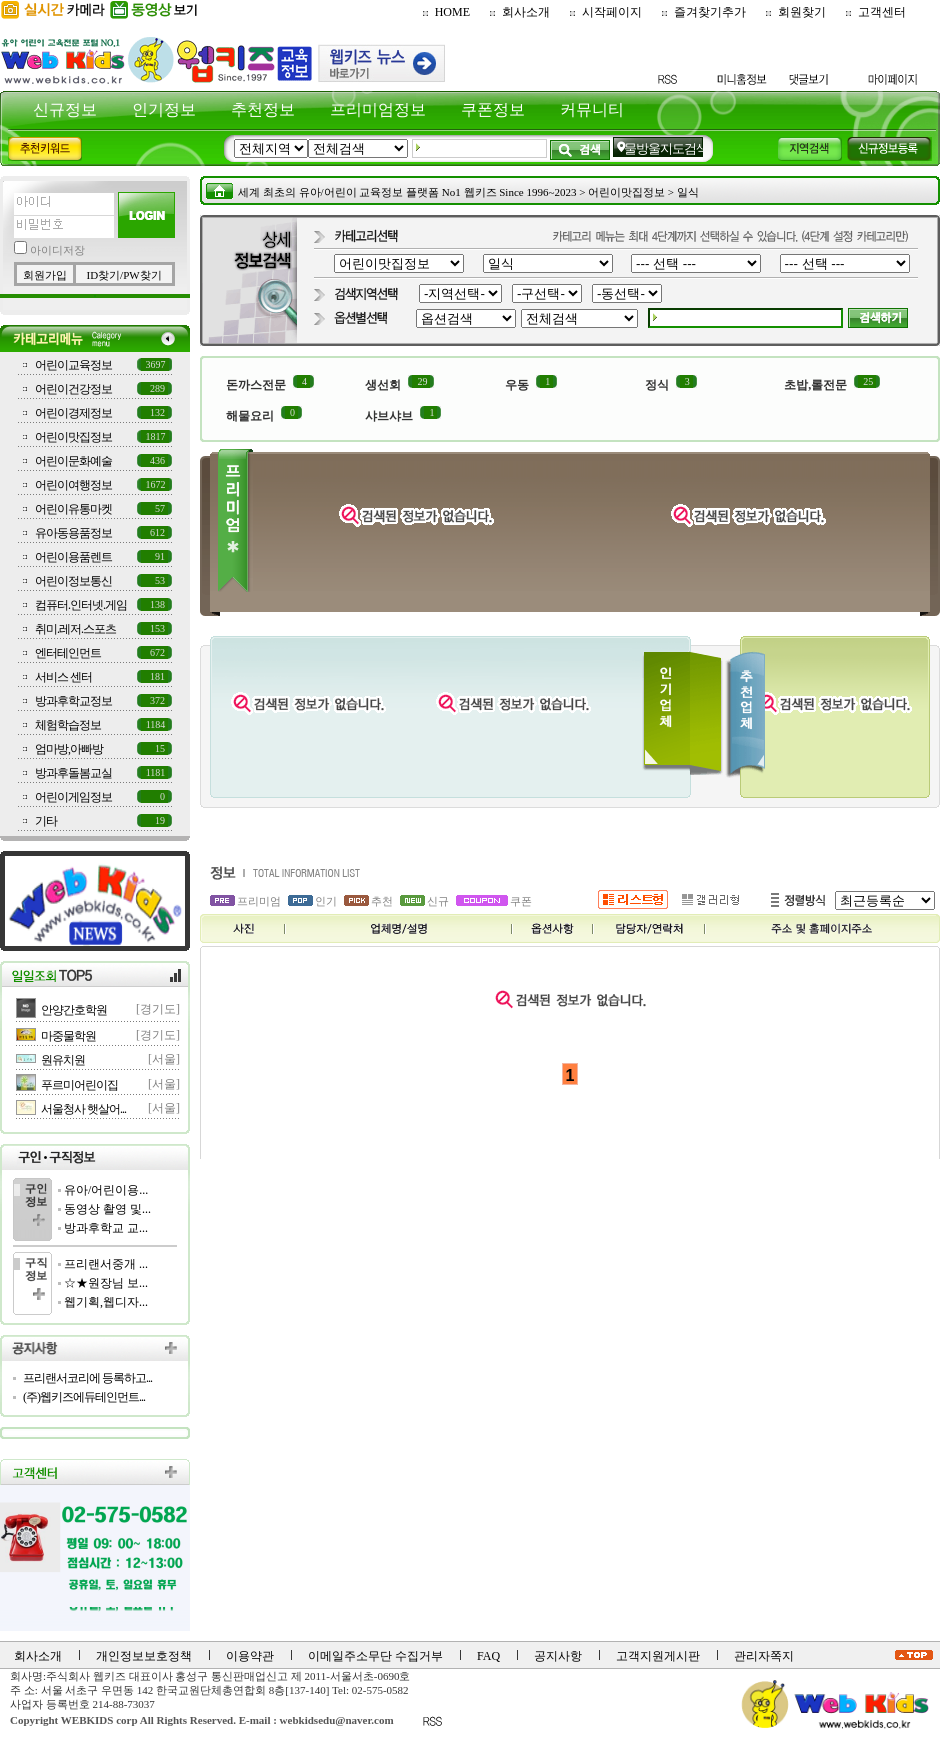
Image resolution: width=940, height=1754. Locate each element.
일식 (688, 192)
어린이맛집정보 (73, 437)
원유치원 (63, 1060)
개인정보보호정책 (144, 1656)
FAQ (488, 1656)
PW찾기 (142, 275)
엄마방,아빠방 (69, 749)
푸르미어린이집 (79, 1085)
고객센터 (882, 12)
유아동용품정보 (73, 533)
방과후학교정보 (73, 701)
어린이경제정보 (73, 413)
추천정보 (263, 109)
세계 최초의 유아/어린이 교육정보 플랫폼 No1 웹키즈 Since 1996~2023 (407, 192)
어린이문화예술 (73, 461)
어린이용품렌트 (73, 557)
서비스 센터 (63, 677)
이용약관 (250, 1656)
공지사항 (558, 1656)
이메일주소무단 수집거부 (375, 1656)
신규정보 (65, 109)
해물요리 (250, 416)
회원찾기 (802, 12)
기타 (46, 821)
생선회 (383, 385)
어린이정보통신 (73, 581)
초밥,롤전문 (815, 385)
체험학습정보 (68, 725)
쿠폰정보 (493, 109)
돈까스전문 (256, 385)
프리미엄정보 (378, 109)
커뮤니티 (592, 109)
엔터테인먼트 (68, 653)
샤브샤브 (389, 416)
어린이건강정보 (73, 389)
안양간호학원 (74, 1010)
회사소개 (526, 12)
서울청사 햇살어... (83, 1109)
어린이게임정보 (73, 797)
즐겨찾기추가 (710, 12)
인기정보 (164, 109)
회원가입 (45, 275)
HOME (452, 12)
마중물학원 (68, 1036)
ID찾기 (103, 275)
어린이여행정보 (73, 485)
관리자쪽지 (764, 1656)
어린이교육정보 (73, 365)
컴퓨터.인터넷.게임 (81, 605)
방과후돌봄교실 (73, 773)
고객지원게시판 (658, 1656)
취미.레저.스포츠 (75, 629)
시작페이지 (612, 12)
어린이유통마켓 (73, 509)
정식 (657, 385)
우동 (517, 385)
